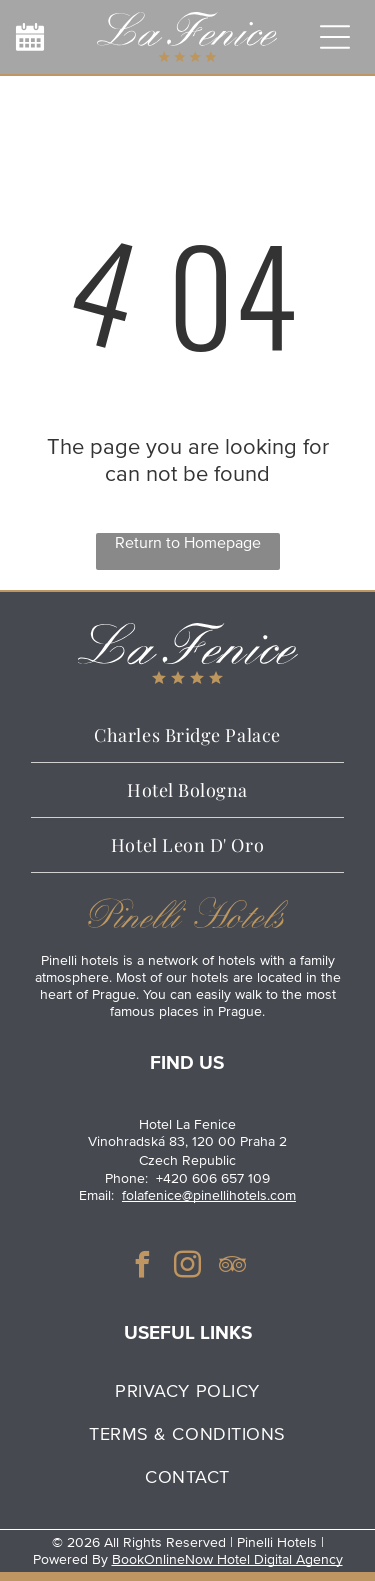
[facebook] (143, 1267)
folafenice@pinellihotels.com (209, 1195)
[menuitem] (187, 1390)
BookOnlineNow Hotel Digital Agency (227, 1559)
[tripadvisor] (233, 1267)
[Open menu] (335, 37)
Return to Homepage (188, 543)
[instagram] (188, 1267)
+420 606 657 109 (213, 1178)
